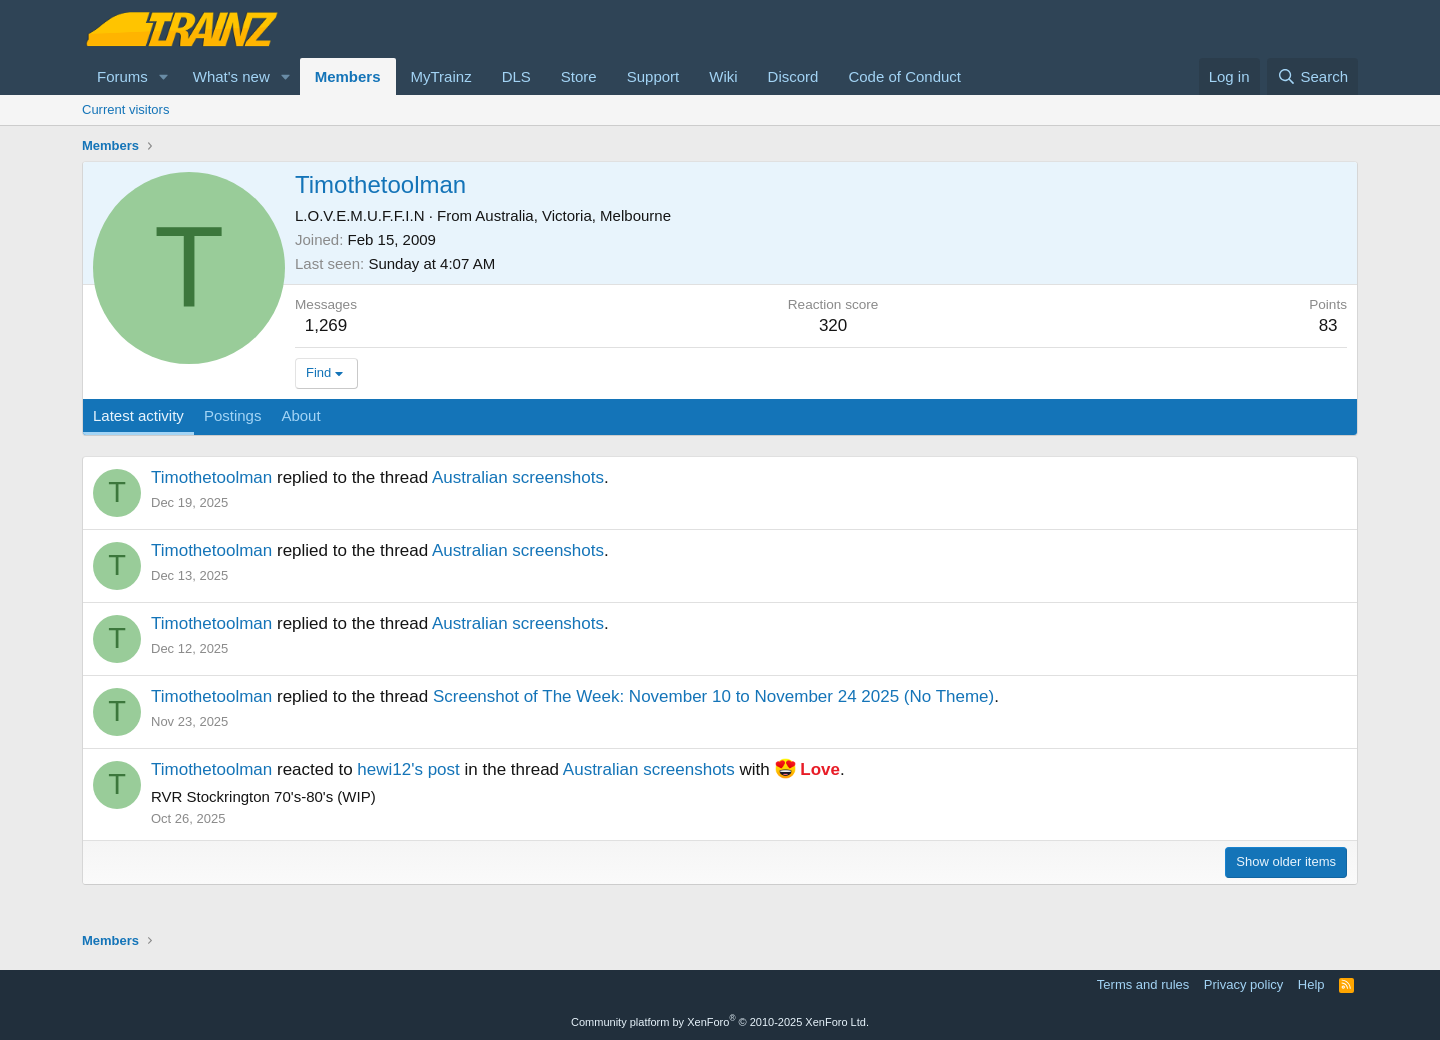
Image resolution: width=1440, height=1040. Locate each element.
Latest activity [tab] (138, 415)
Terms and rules (1143, 984)
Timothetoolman (211, 477)
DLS (516, 76)
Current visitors (125, 109)
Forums (122, 76)
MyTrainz (441, 76)
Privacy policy (1243, 984)
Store (579, 76)
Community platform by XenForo (720, 1022)
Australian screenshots (518, 477)
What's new (231, 76)
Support (653, 76)
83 (1328, 325)
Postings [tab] (233, 415)
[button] (164, 76)
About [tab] (300, 415)
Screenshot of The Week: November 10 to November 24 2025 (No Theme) (713, 696)
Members (348, 76)
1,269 (326, 325)
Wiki (723, 76)
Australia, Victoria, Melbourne (573, 215)
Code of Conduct (904, 76)
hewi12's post (408, 769)
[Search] (1312, 76)
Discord (793, 76)
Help (1311, 984)
